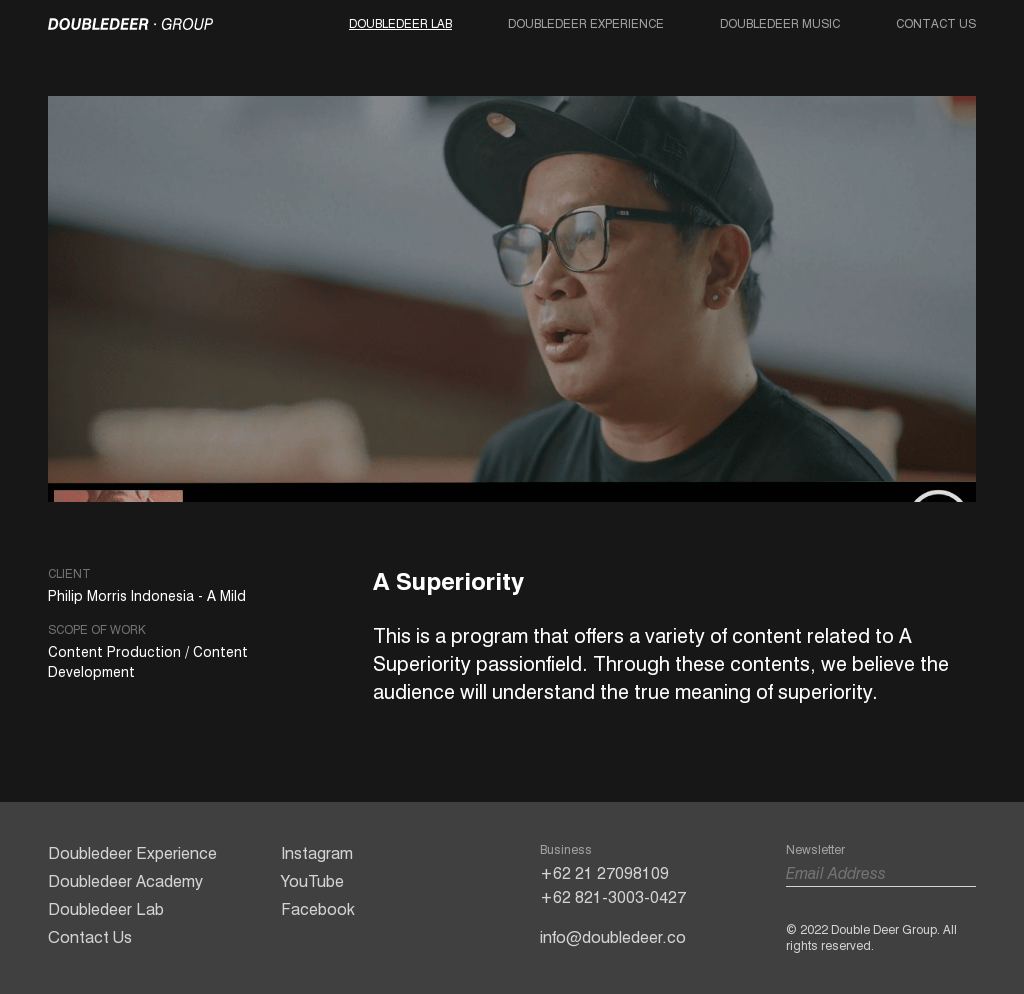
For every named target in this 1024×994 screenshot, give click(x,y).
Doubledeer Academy (125, 881)
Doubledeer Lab (400, 23)
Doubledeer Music (780, 23)
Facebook (318, 909)
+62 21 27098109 (604, 873)
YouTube (312, 881)
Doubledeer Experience (586, 23)
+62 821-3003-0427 (613, 897)
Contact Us (936, 23)
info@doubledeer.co (613, 937)
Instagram (317, 853)
